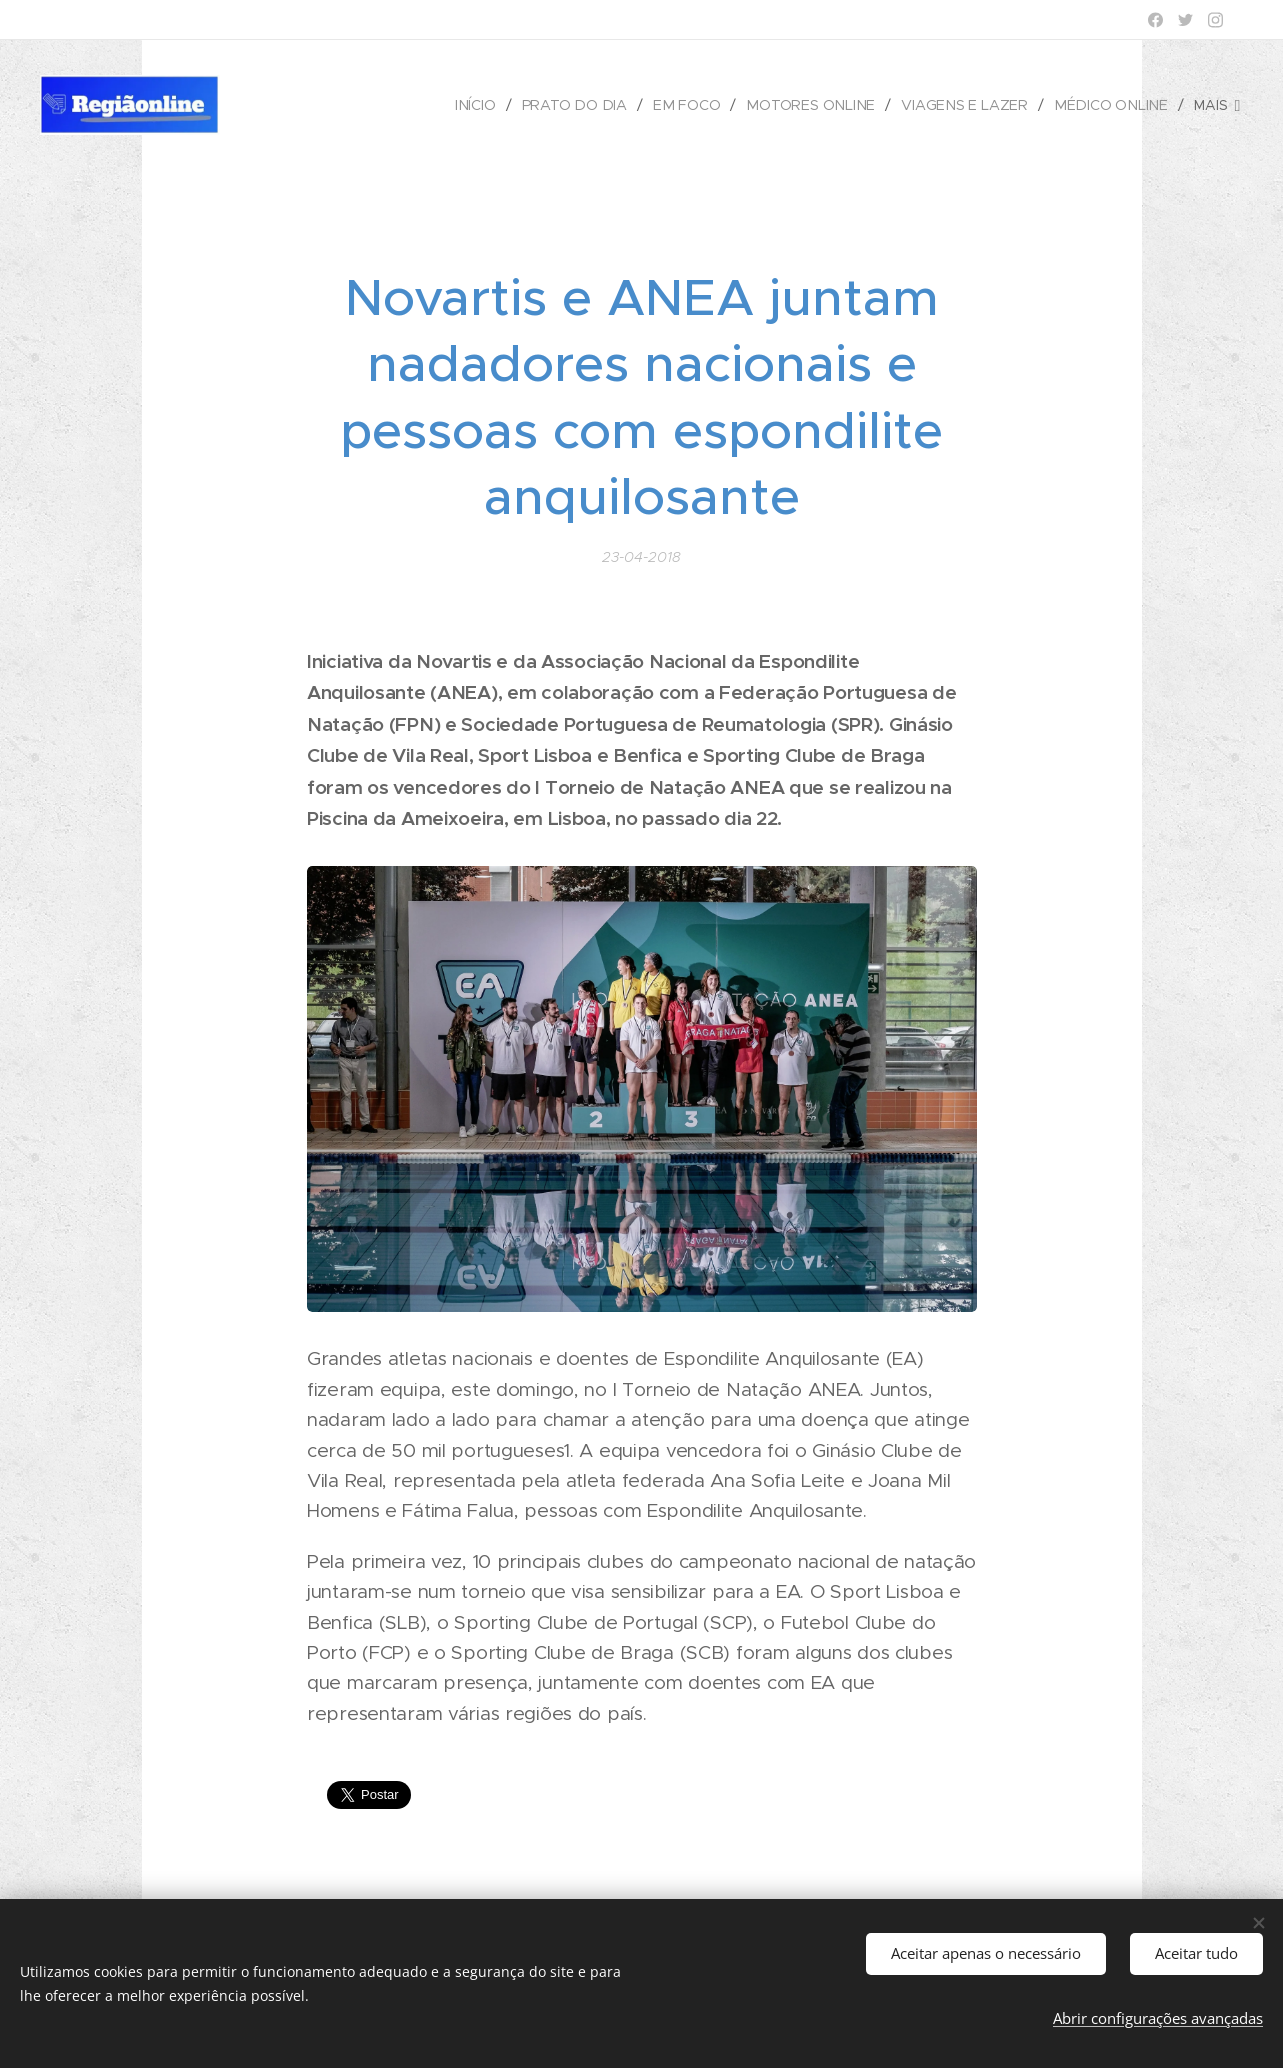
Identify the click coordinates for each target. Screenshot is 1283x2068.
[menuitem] (490, 105)
